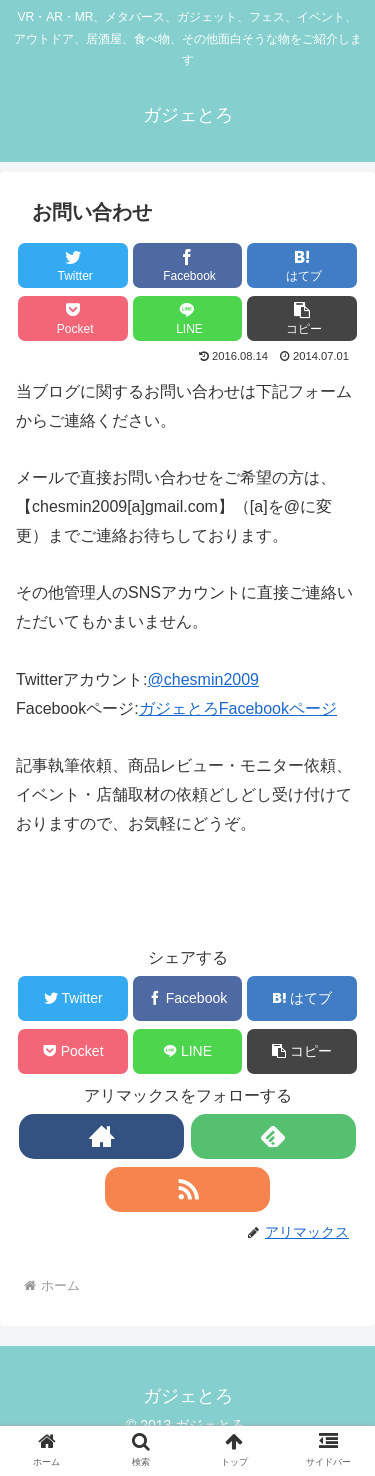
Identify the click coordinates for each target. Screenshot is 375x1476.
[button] (302, 318)
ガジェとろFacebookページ (238, 708)
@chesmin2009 (203, 679)
